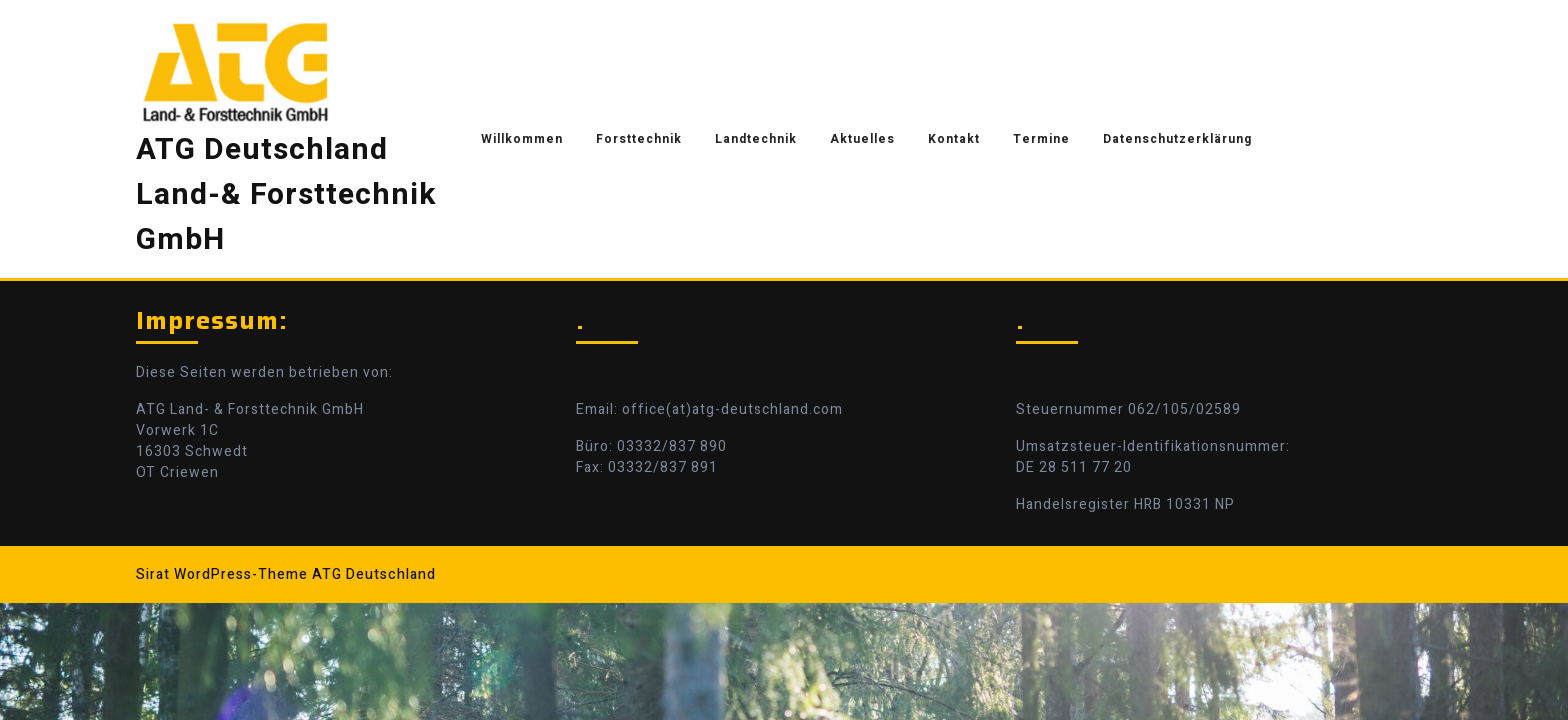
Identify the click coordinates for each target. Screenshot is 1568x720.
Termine (1041, 139)
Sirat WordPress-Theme (222, 574)
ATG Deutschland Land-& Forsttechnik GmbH (286, 195)
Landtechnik (756, 139)
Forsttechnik (639, 139)
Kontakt (954, 139)
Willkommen (522, 139)
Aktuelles (862, 139)
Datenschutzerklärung (1177, 139)
